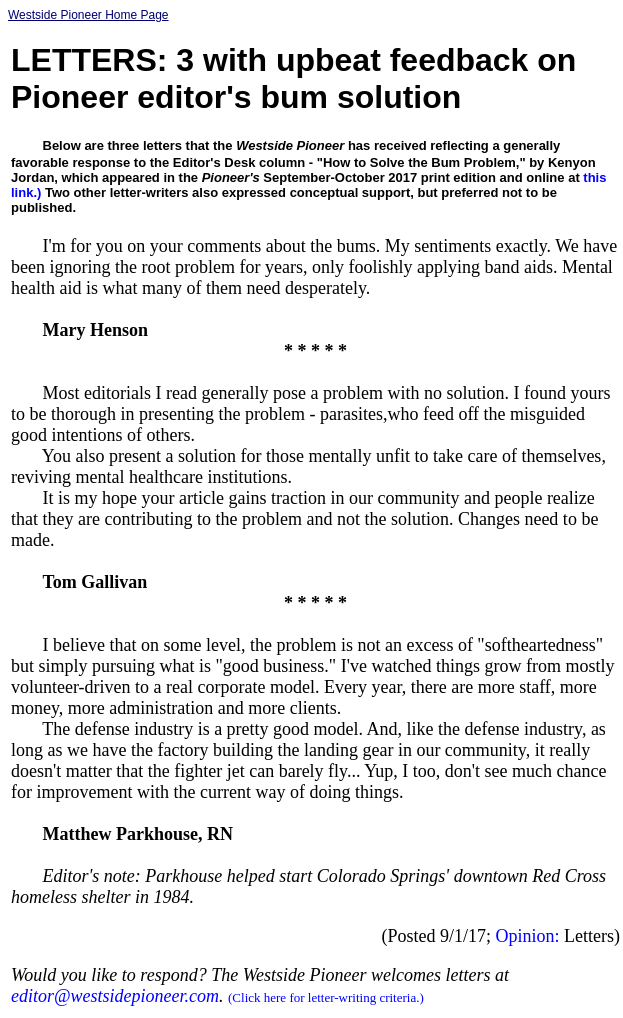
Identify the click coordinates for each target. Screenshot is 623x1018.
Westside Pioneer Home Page (88, 15)
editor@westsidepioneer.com (115, 996)
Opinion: (528, 936)
